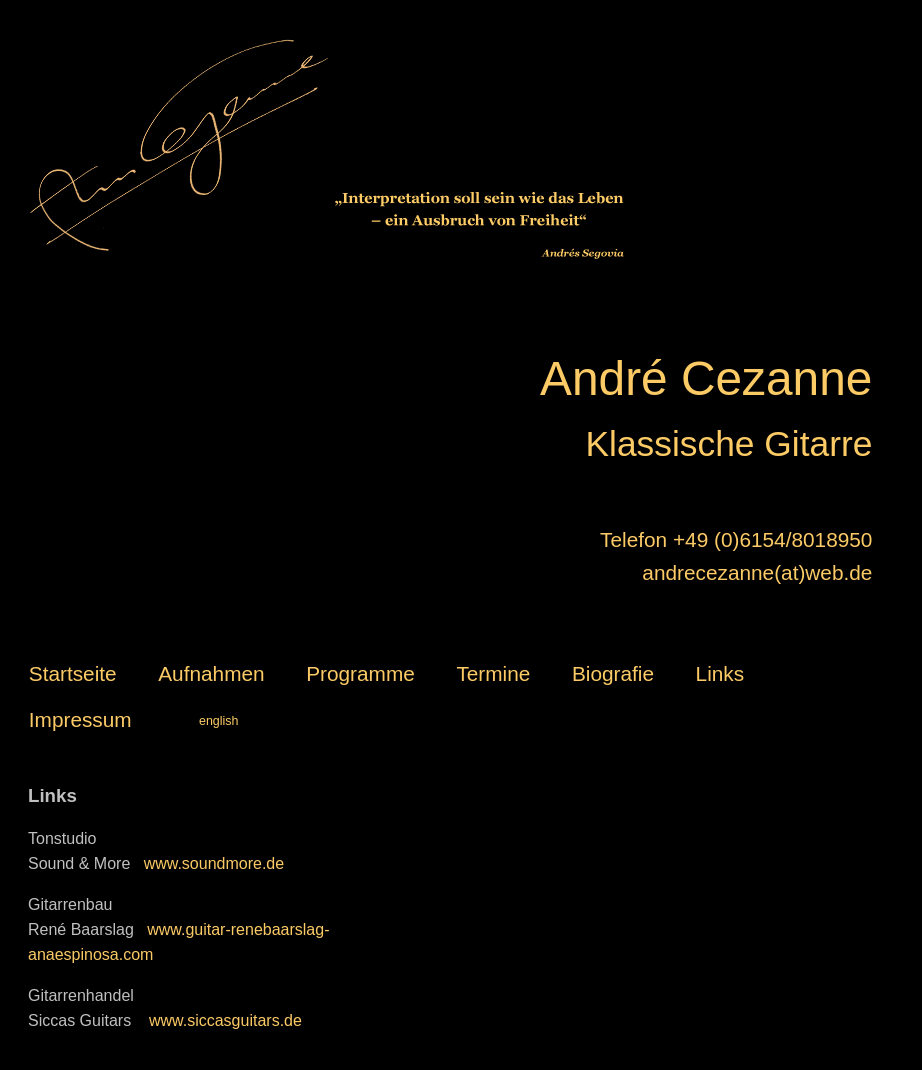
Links (720, 673)
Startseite (73, 673)
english (219, 721)
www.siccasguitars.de (222, 1020)
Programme (360, 673)
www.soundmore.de (214, 863)
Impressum (80, 719)
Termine (493, 673)
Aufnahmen (211, 673)
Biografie (613, 673)
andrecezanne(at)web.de (757, 572)
